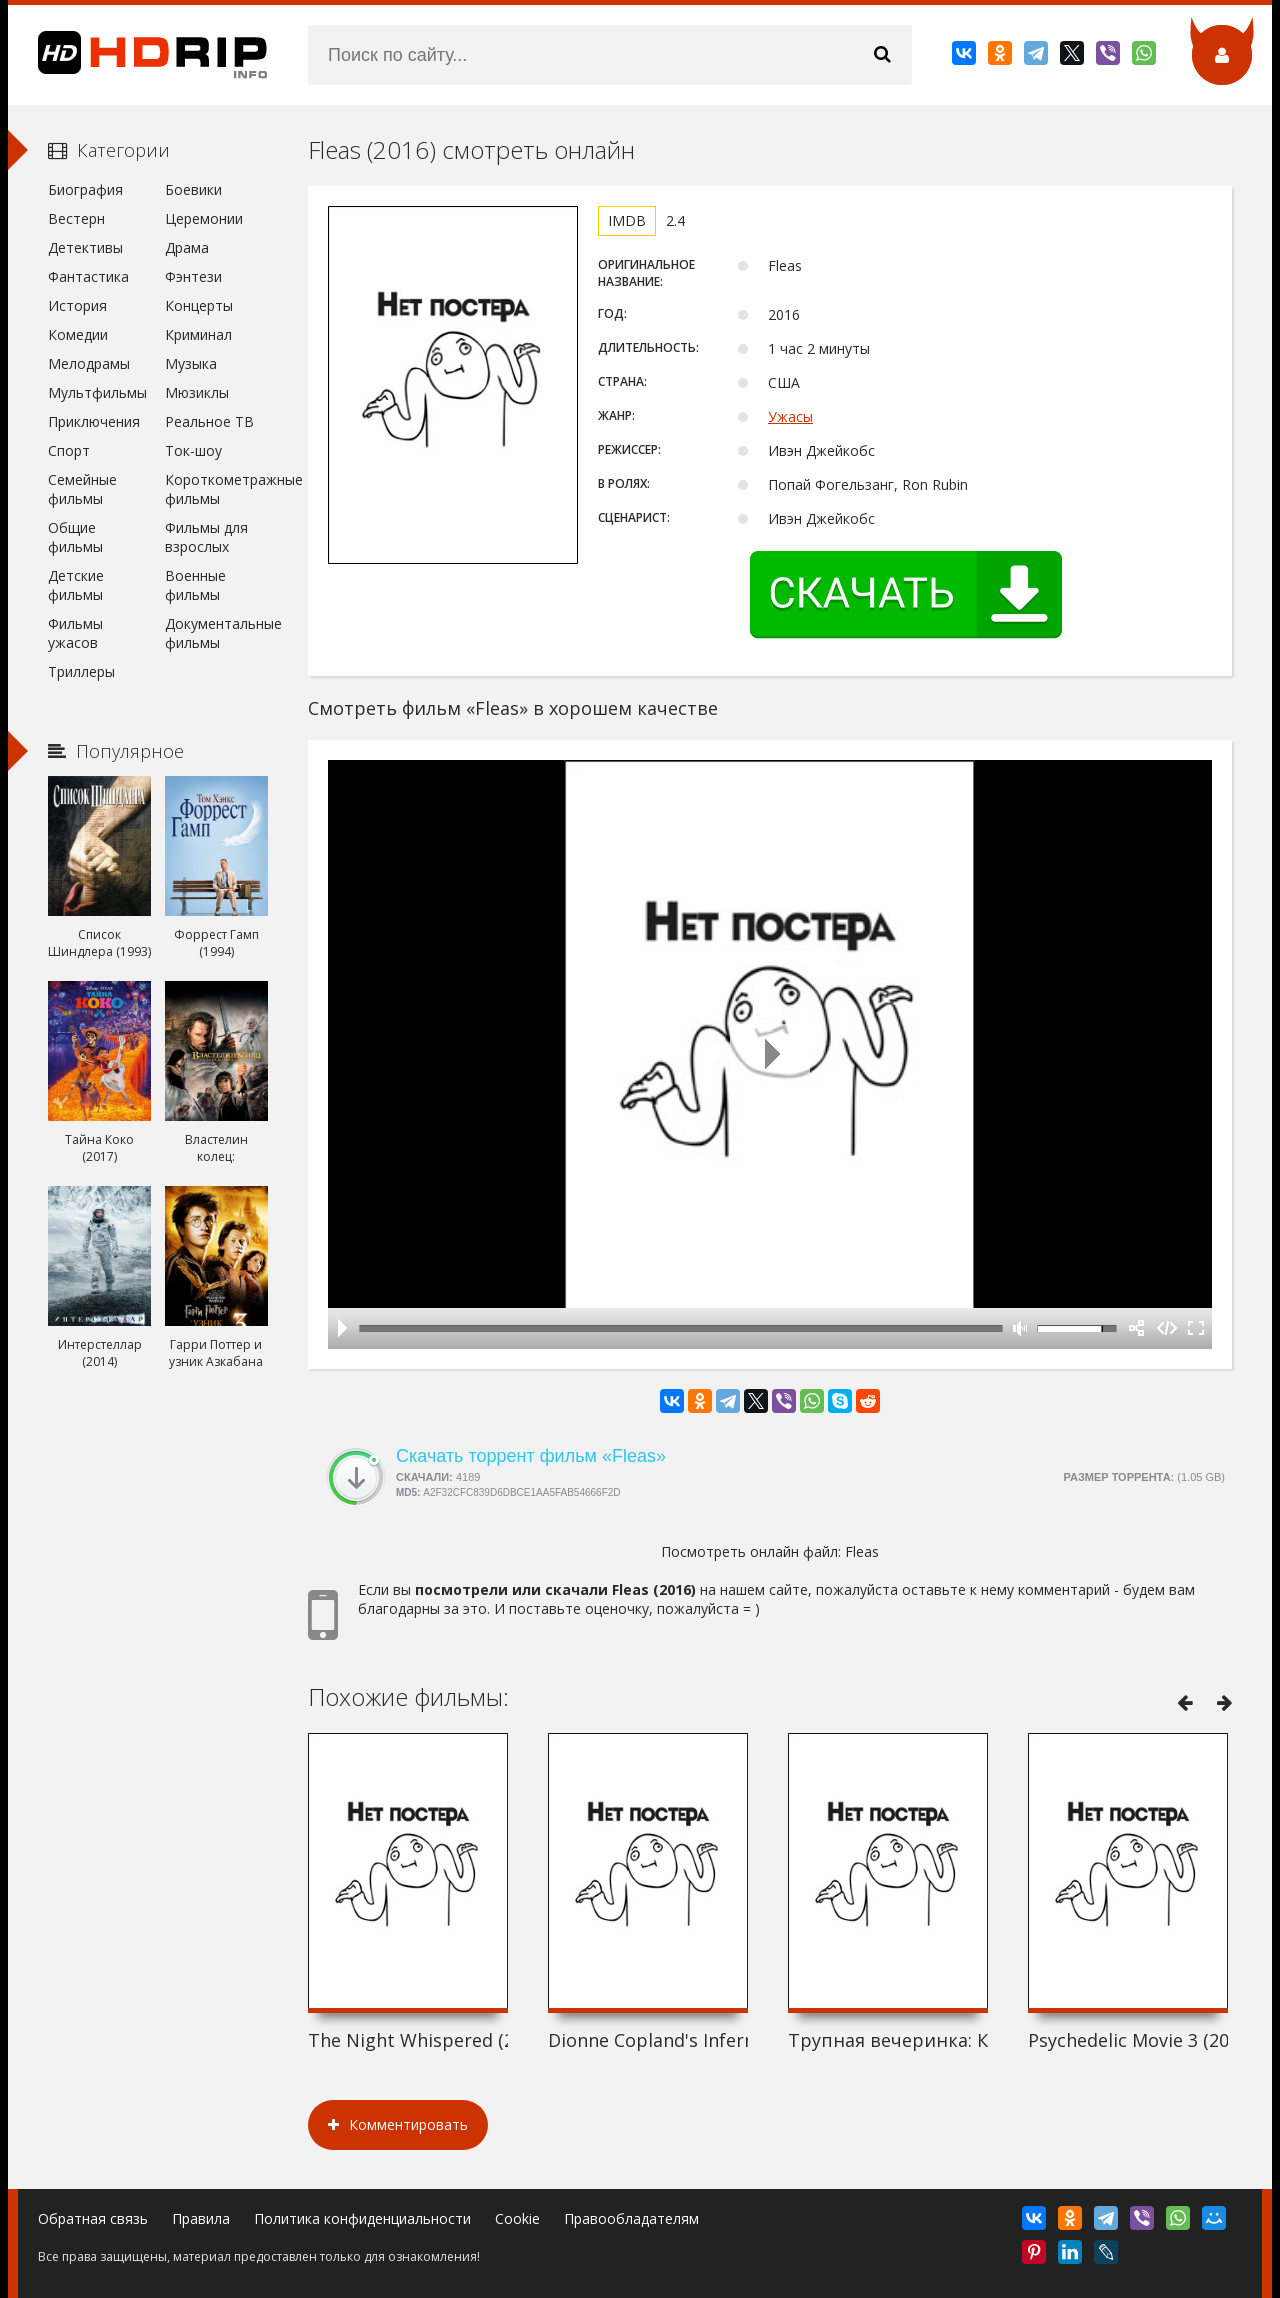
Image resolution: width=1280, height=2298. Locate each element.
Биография (85, 189)
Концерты (199, 305)
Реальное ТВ (209, 421)
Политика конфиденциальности (362, 2218)
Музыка (191, 363)
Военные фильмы (195, 585)
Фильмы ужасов (75, 633)
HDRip (138, 55)
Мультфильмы (97, 392)
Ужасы (790, 416)
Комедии (78, 334)
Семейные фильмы (82, 489)
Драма (187, 247)
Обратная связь (93, 2218)
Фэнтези (193, 276)
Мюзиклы (197, 392)
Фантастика (88, 276)
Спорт (69, 450)
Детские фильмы (76, 585)
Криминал (198, 334)
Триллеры (81, 671)
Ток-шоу (193, 450)
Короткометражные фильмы (216, 489)
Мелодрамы (89, 363)
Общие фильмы (75, 537)
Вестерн (76, 218)
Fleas (862, 1551)
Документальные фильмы (216, 633)
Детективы (85, 247)
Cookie (517, 2218)
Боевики (193, 189)
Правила (201, 2218)
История (77, 305)
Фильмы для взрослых (206, 537)
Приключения (94, 421)
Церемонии (204, 218)
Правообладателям (631, 2218)
